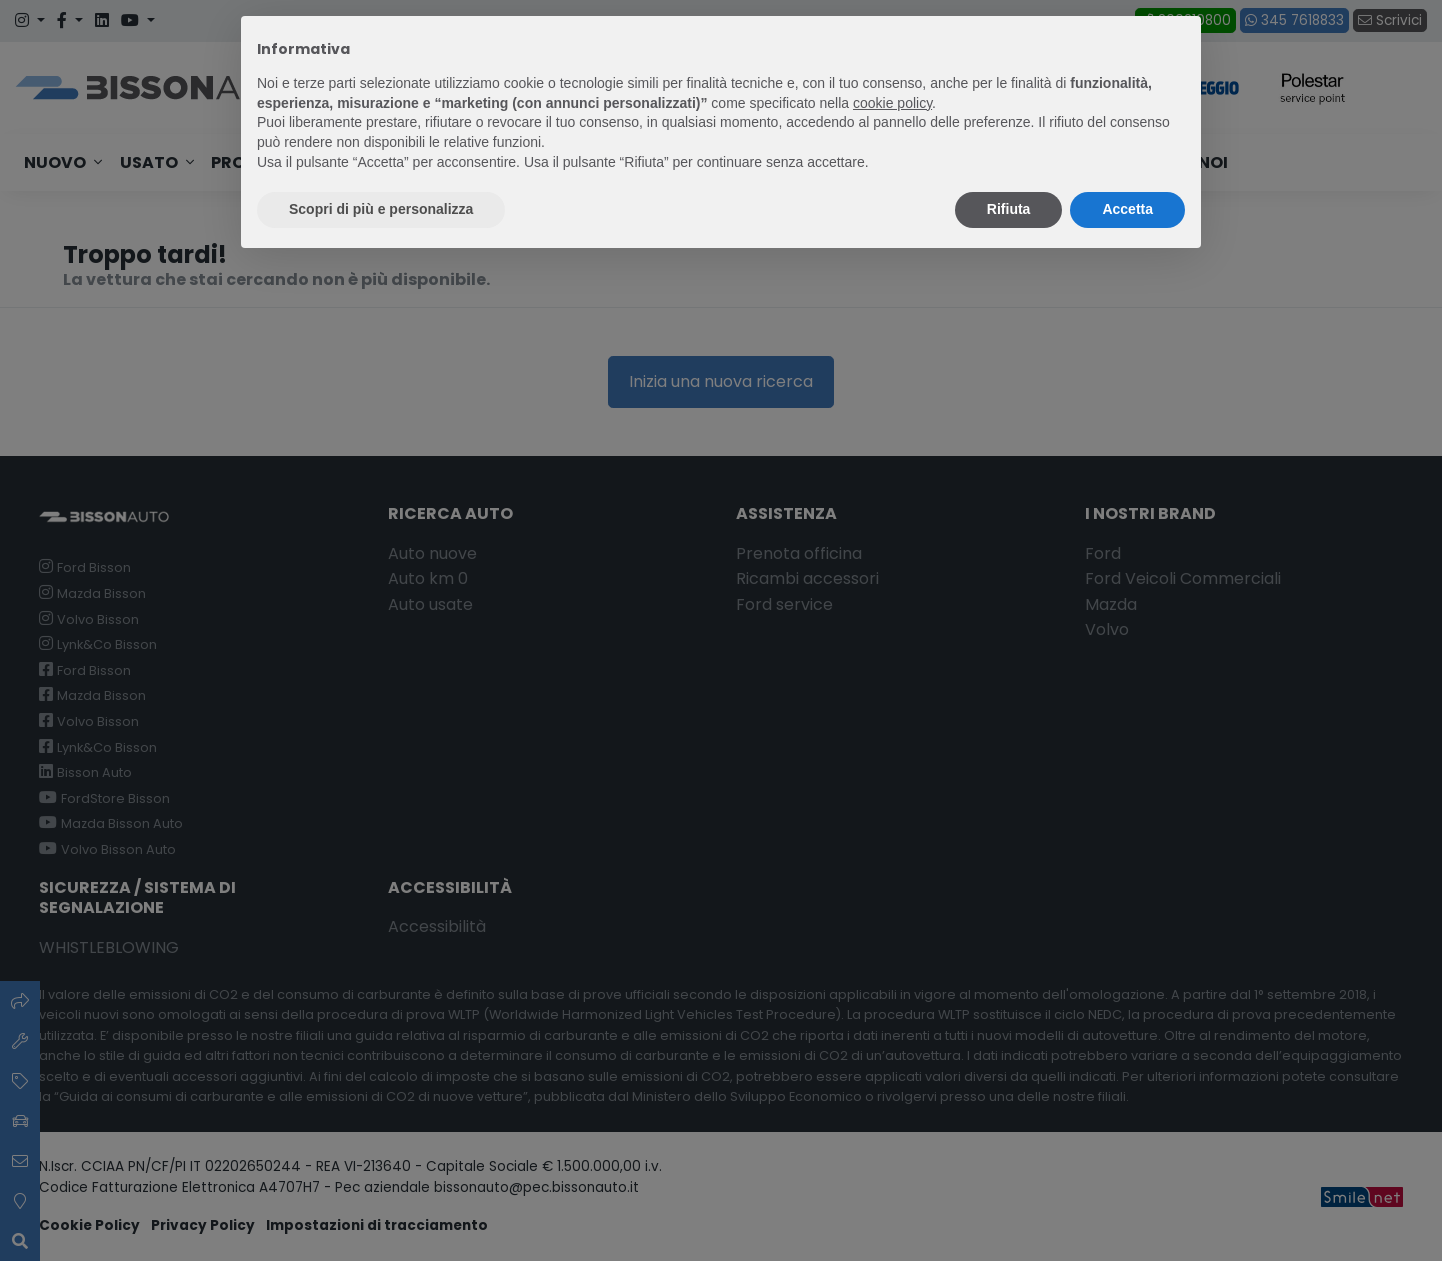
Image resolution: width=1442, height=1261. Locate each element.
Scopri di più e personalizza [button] (381, 209)
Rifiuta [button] (1009, 209)
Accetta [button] (1127, 209)
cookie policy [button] (892, 103)
